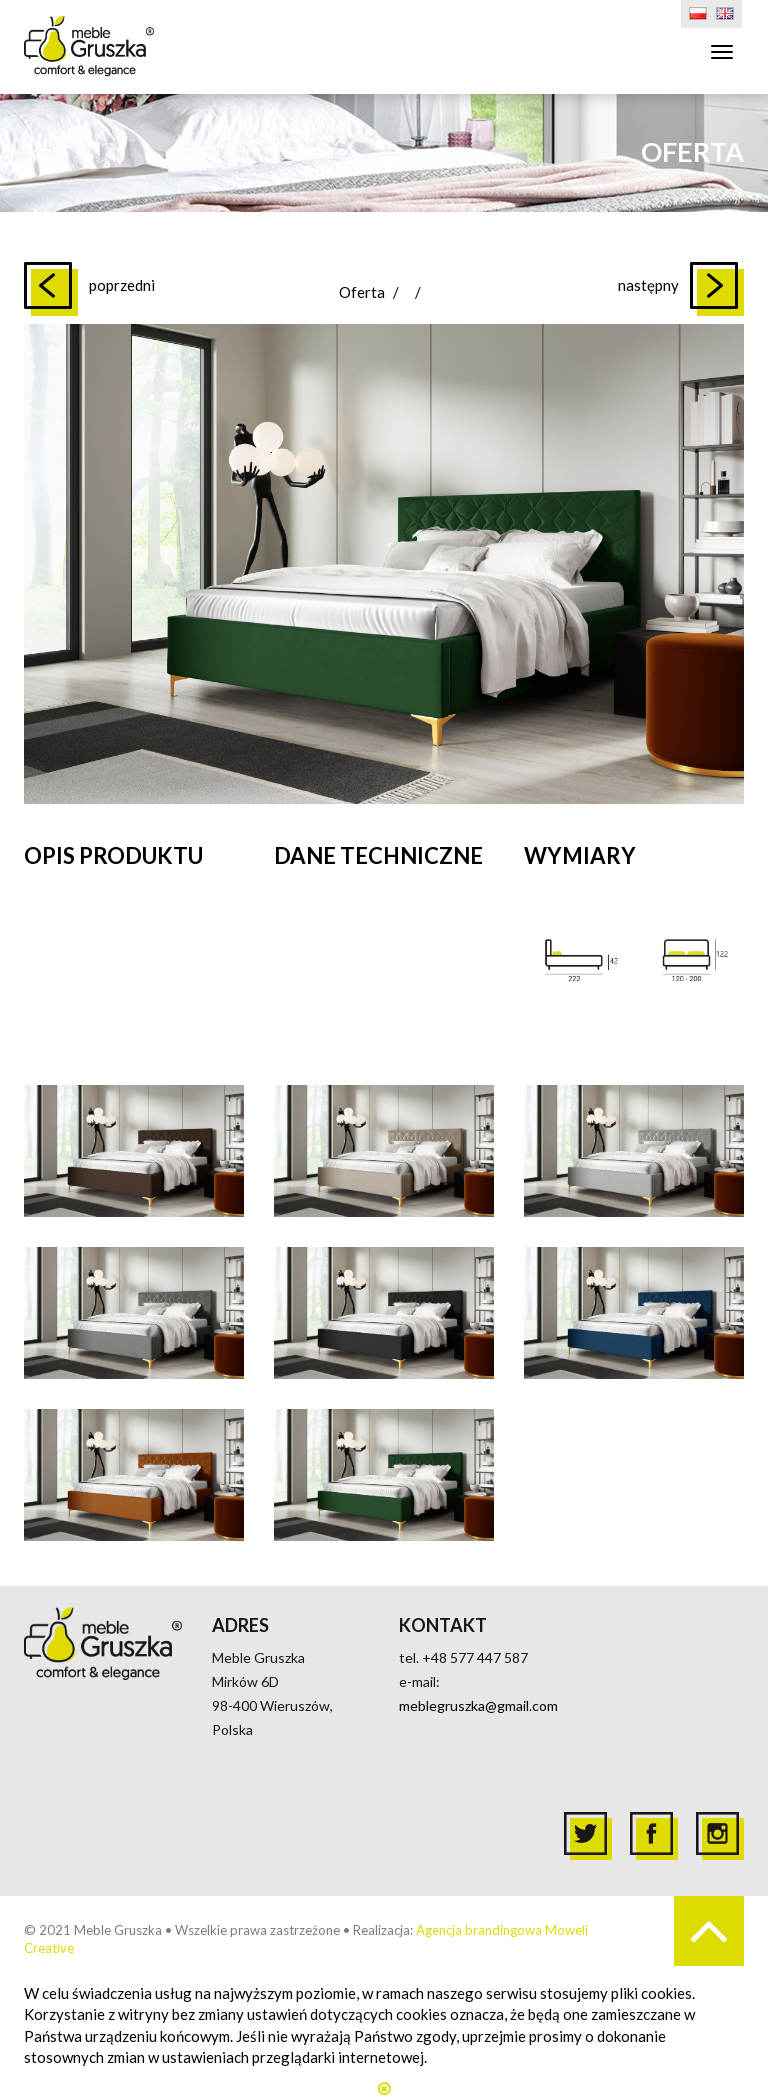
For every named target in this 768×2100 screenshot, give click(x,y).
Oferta (362, 292)
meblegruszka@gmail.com (478, 1705)
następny (648, 285)
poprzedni (122, 285)
